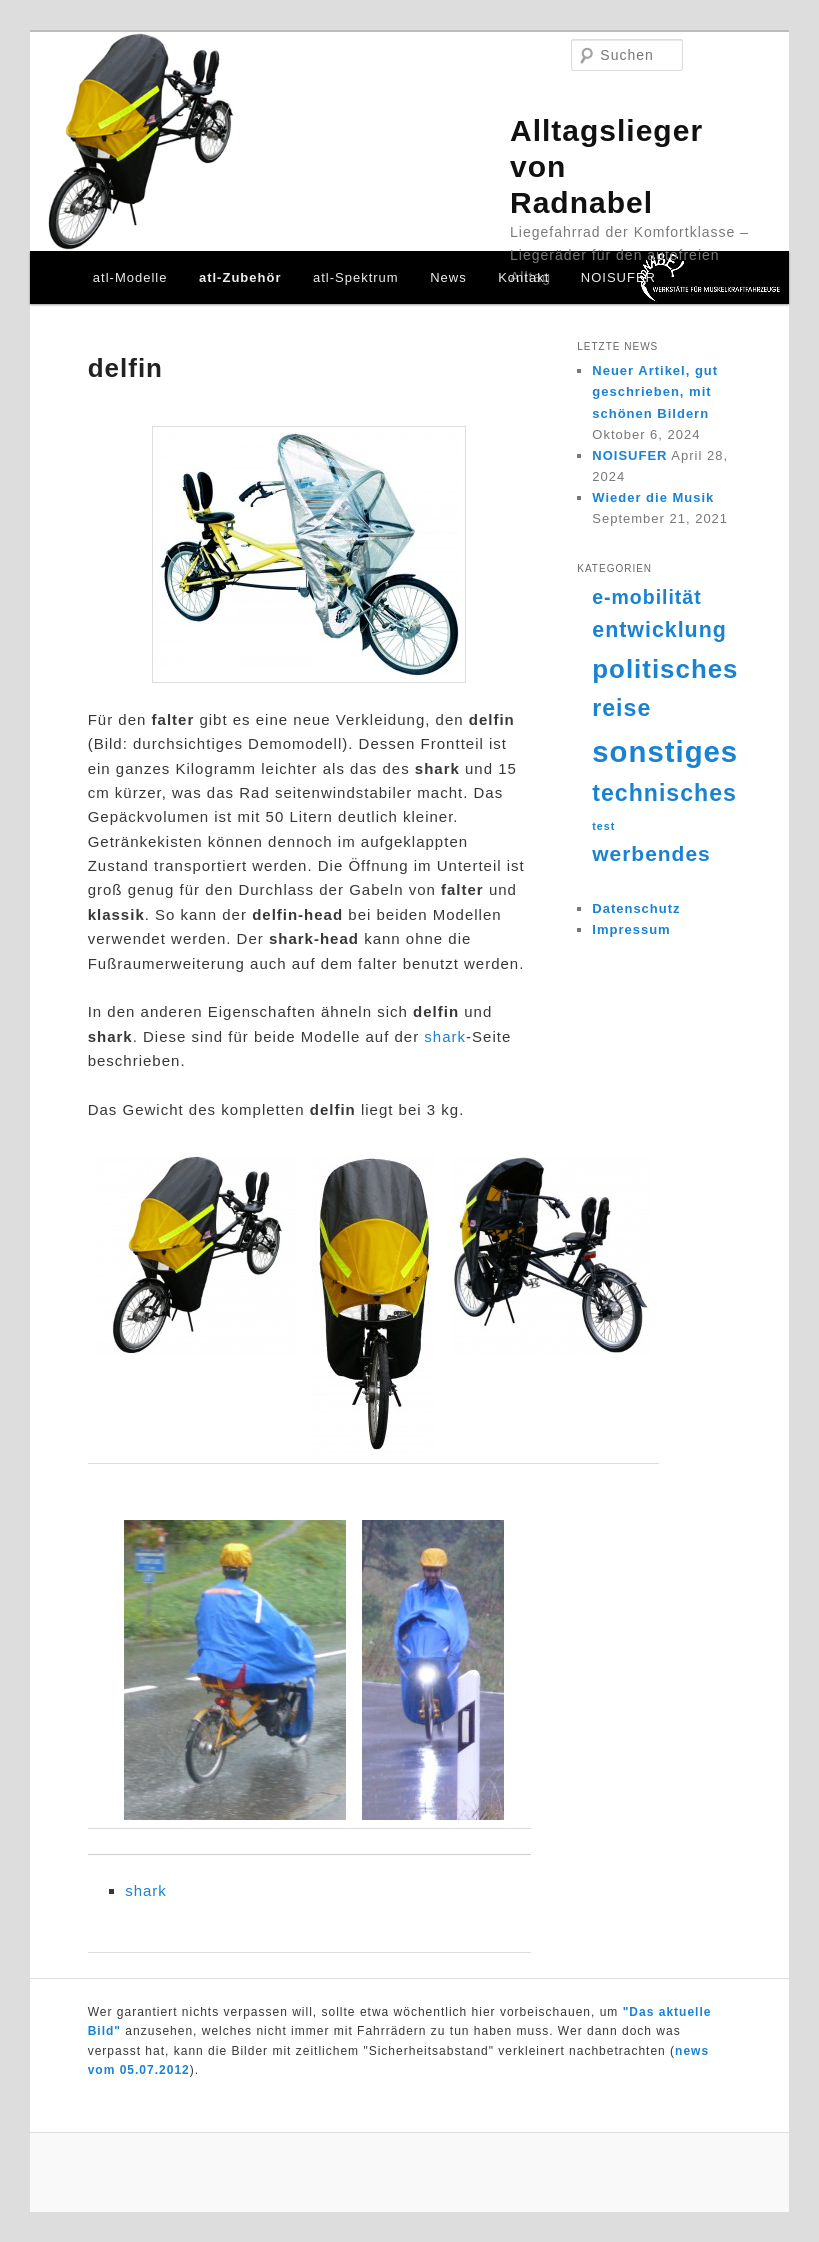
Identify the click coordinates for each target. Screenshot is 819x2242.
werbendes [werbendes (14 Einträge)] (651, 853)
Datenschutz (636, 908)
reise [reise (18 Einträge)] (621, 708)
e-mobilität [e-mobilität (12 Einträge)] (646, 597)
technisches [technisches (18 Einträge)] (664, 793)
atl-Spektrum (356, 277)
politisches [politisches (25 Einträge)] (665, 669)
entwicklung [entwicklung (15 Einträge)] (659, 630)
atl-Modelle (130, 277)
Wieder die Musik (653, 497)
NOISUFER (618, 277)
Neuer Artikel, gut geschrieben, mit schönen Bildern (655, 391)
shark (445, 1036)
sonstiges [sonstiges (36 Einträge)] (665, 751)
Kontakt (523, 277)
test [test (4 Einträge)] (603, 826)
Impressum (631, 929)
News (448, 277)
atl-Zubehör (240, 277)
